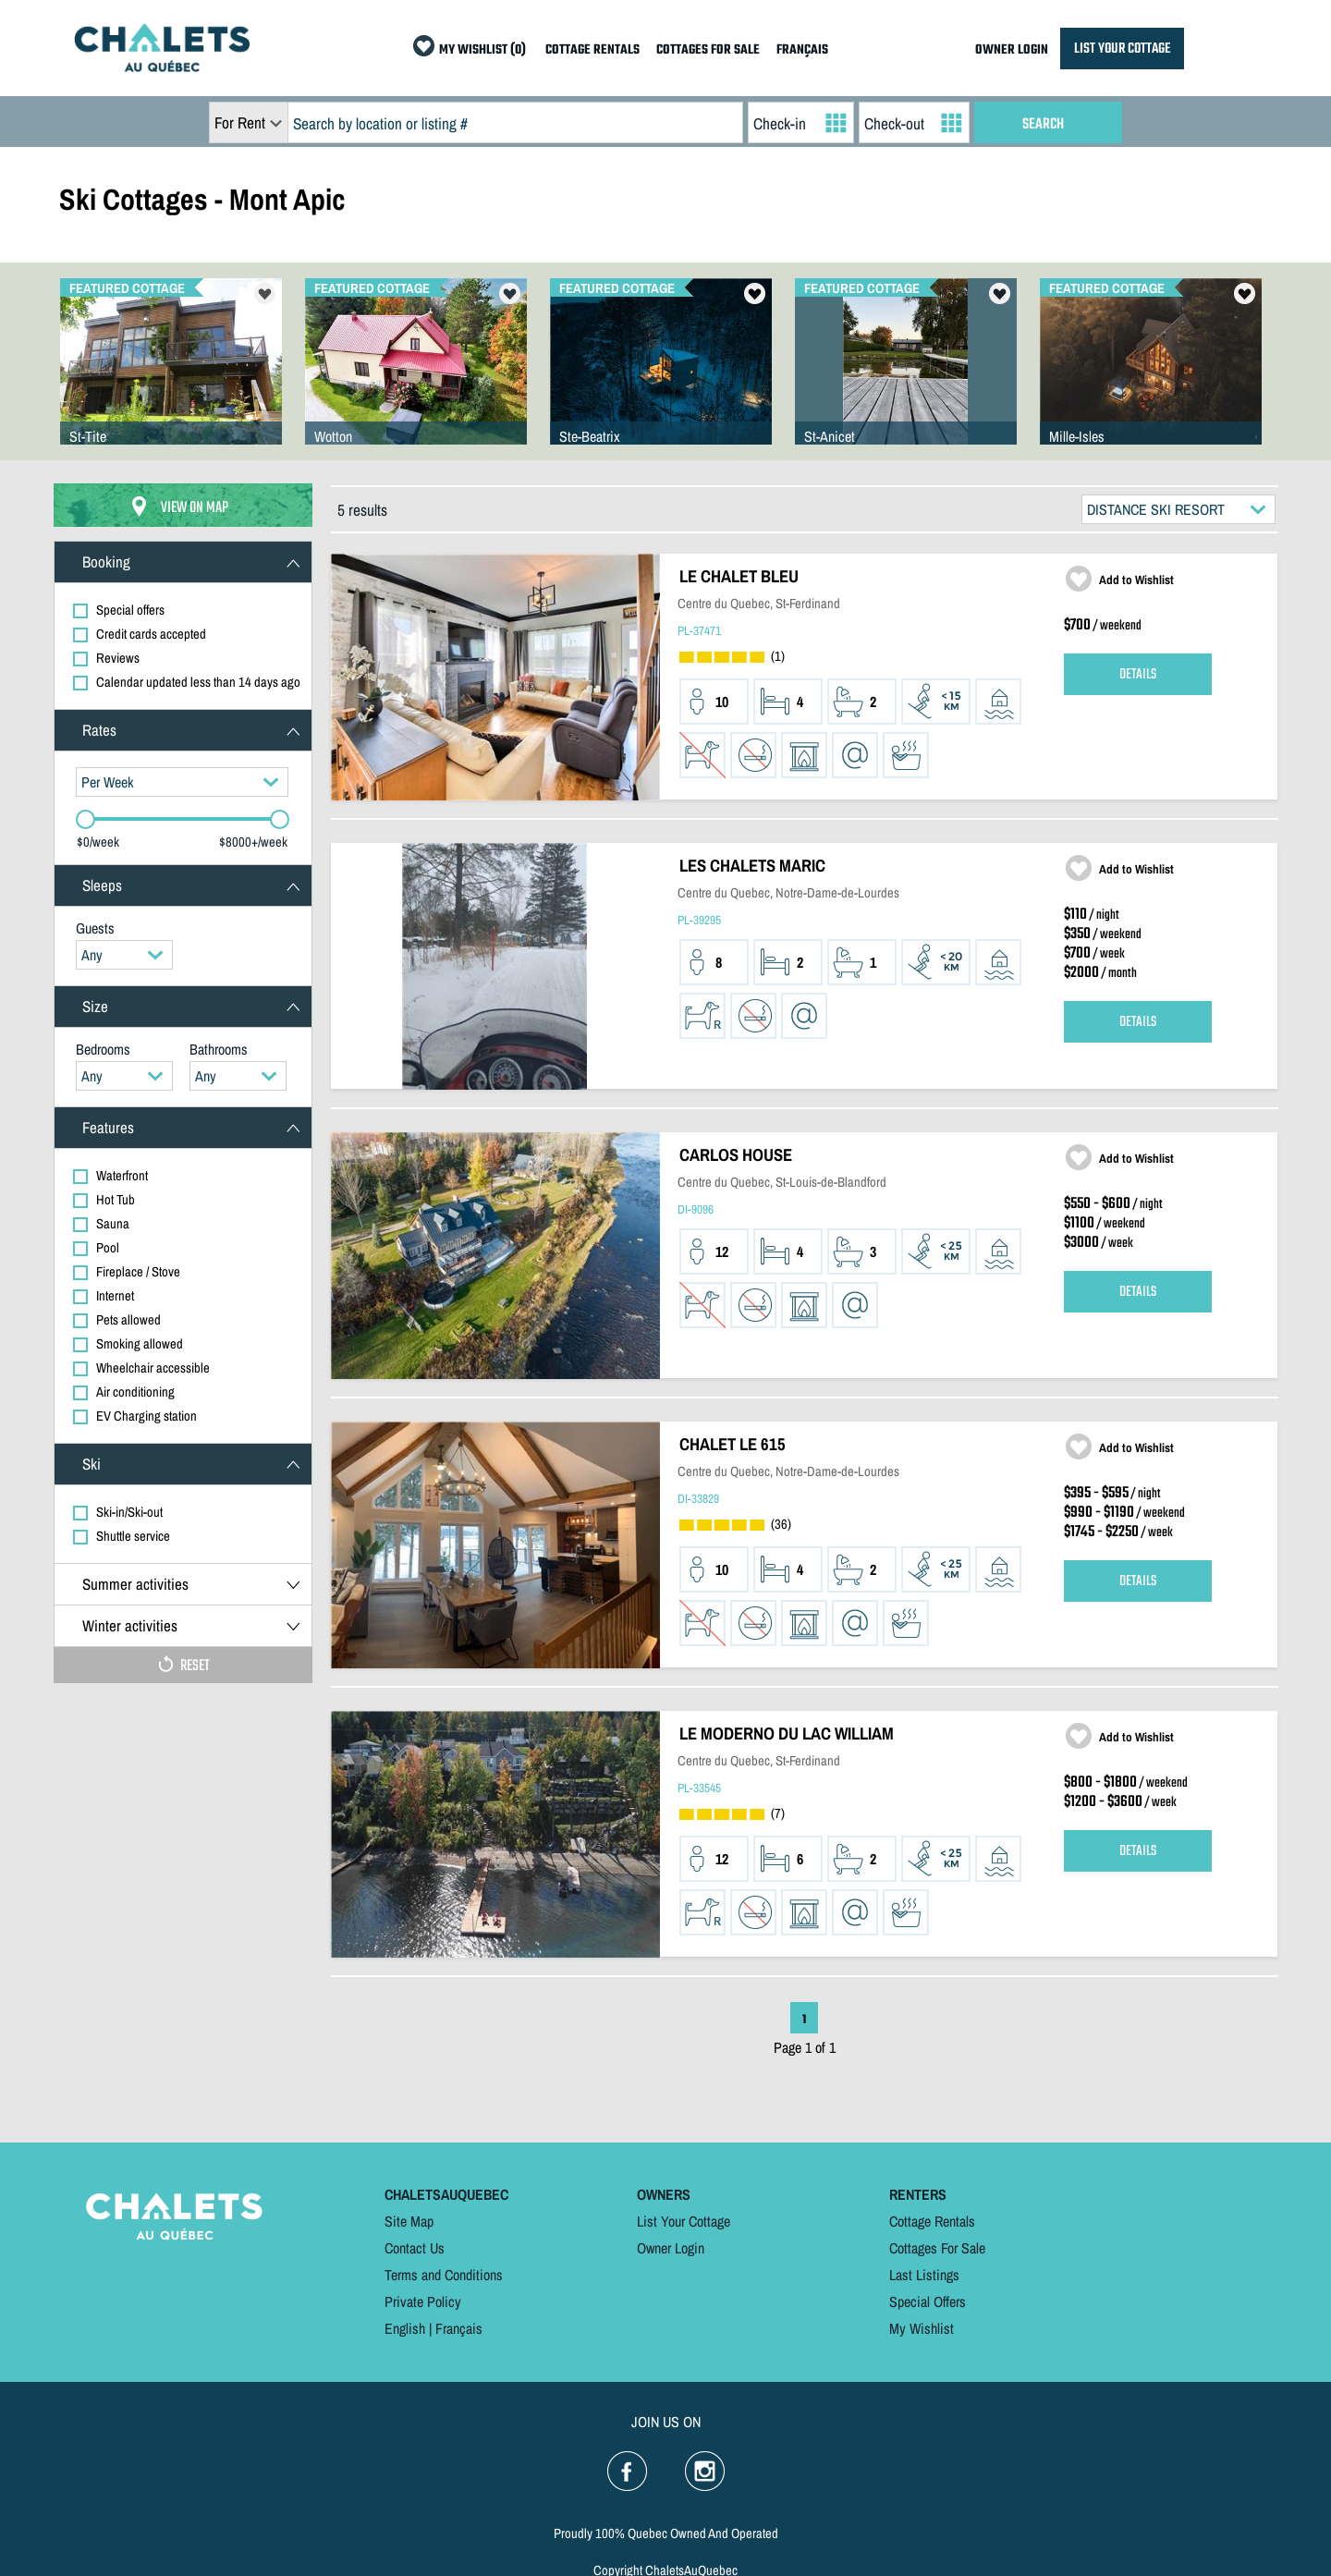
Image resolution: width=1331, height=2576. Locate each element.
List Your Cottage (683, 2221)
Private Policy (423, 2301)
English (405, 2328)
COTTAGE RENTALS (592, 50)
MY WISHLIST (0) (482, 50)
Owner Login (670, 2248)
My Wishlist (921, 2328)
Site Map (409, 2221)
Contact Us (415, 2248)
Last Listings (924, 2275)
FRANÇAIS (802, 50)
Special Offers (927, 2301)
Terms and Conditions (444, 2275)
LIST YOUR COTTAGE (1122, 48)
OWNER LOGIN (1011, 50)
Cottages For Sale (937, 2248)
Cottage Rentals (932, 2221)
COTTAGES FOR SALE (708, 50)
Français (458, 2328)
